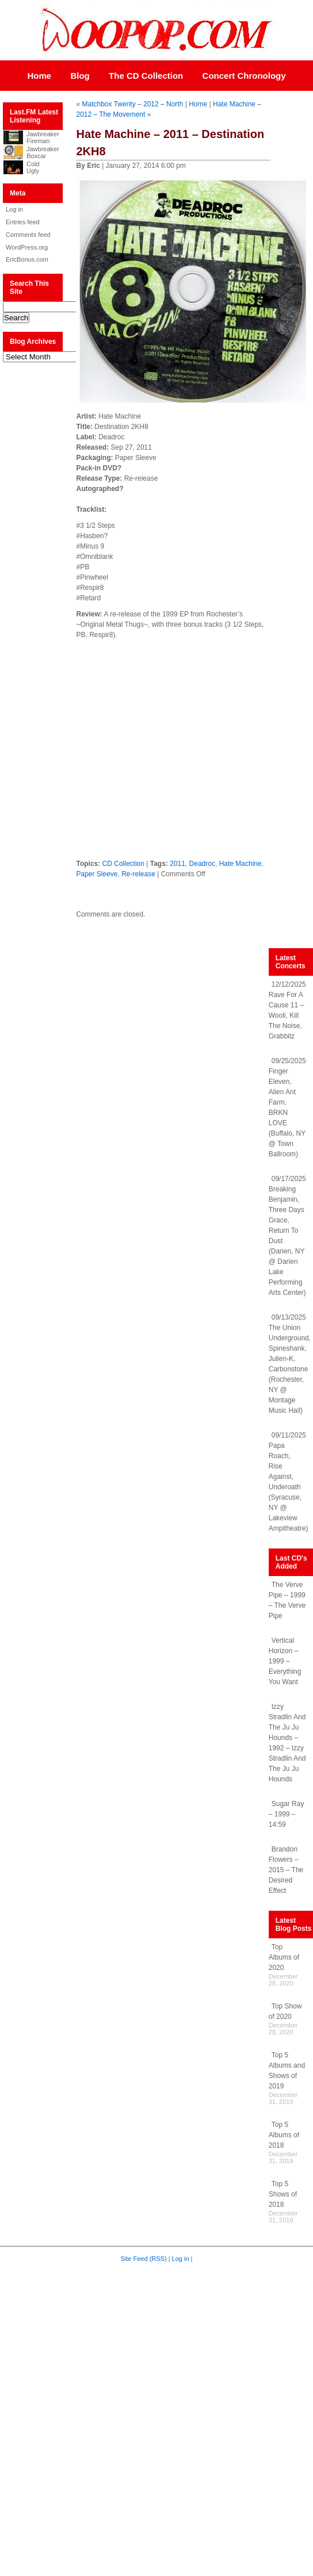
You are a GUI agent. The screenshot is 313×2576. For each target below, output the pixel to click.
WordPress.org (27, 247)
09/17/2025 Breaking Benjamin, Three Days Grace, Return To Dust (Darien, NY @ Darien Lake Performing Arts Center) (287, 1236)
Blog (79, 75)
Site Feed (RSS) (144, 2258)
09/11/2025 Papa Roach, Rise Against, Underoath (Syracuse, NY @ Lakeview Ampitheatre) (288, 1481)
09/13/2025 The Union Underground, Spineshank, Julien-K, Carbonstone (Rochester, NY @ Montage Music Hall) (290, 1363)
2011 (177, 864)
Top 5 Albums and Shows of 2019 (287, 2070)
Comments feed (28, 234)
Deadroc (202, 864)
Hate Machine (240, 864)
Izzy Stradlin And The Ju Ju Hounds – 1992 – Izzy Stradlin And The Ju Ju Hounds (287, 1743)
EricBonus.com (27, 259)
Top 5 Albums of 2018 (284, 2135)
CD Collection (123, 864)
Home (39, 75)
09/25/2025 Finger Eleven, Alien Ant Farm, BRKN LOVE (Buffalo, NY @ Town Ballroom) (287, 1107)
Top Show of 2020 (285, 2011)
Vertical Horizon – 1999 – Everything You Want (285, 1661)
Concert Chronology (244, 75)
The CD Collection (146, 75)
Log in (14, 209)
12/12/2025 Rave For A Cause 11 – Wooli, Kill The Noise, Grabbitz (287, 1010)
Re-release (138, 874)
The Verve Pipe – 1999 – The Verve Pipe (287, 1600)
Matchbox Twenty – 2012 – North (132, 104)
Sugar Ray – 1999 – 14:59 (286, 1814)
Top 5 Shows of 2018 (283, 2194)
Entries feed (23, 221)
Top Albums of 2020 (284, 1957)
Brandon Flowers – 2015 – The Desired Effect (286, 1870)
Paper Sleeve (96, 874)
